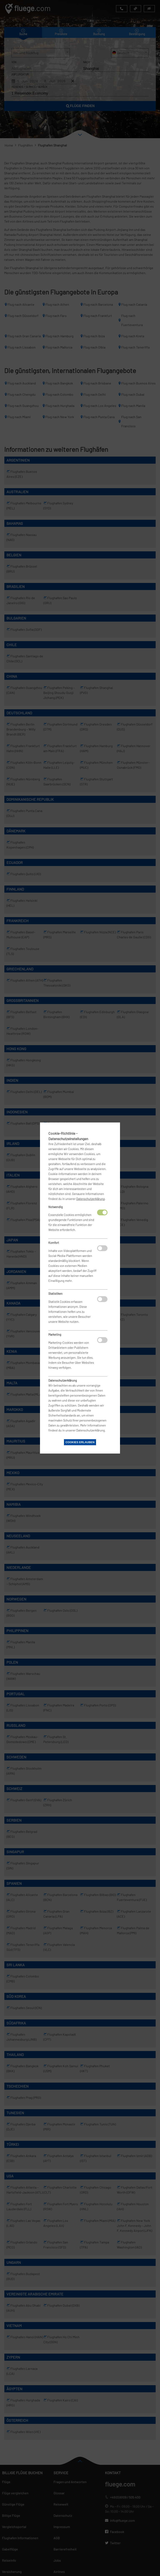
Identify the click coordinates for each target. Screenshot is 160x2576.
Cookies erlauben (79, 1442)
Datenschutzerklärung (90, 1199)
